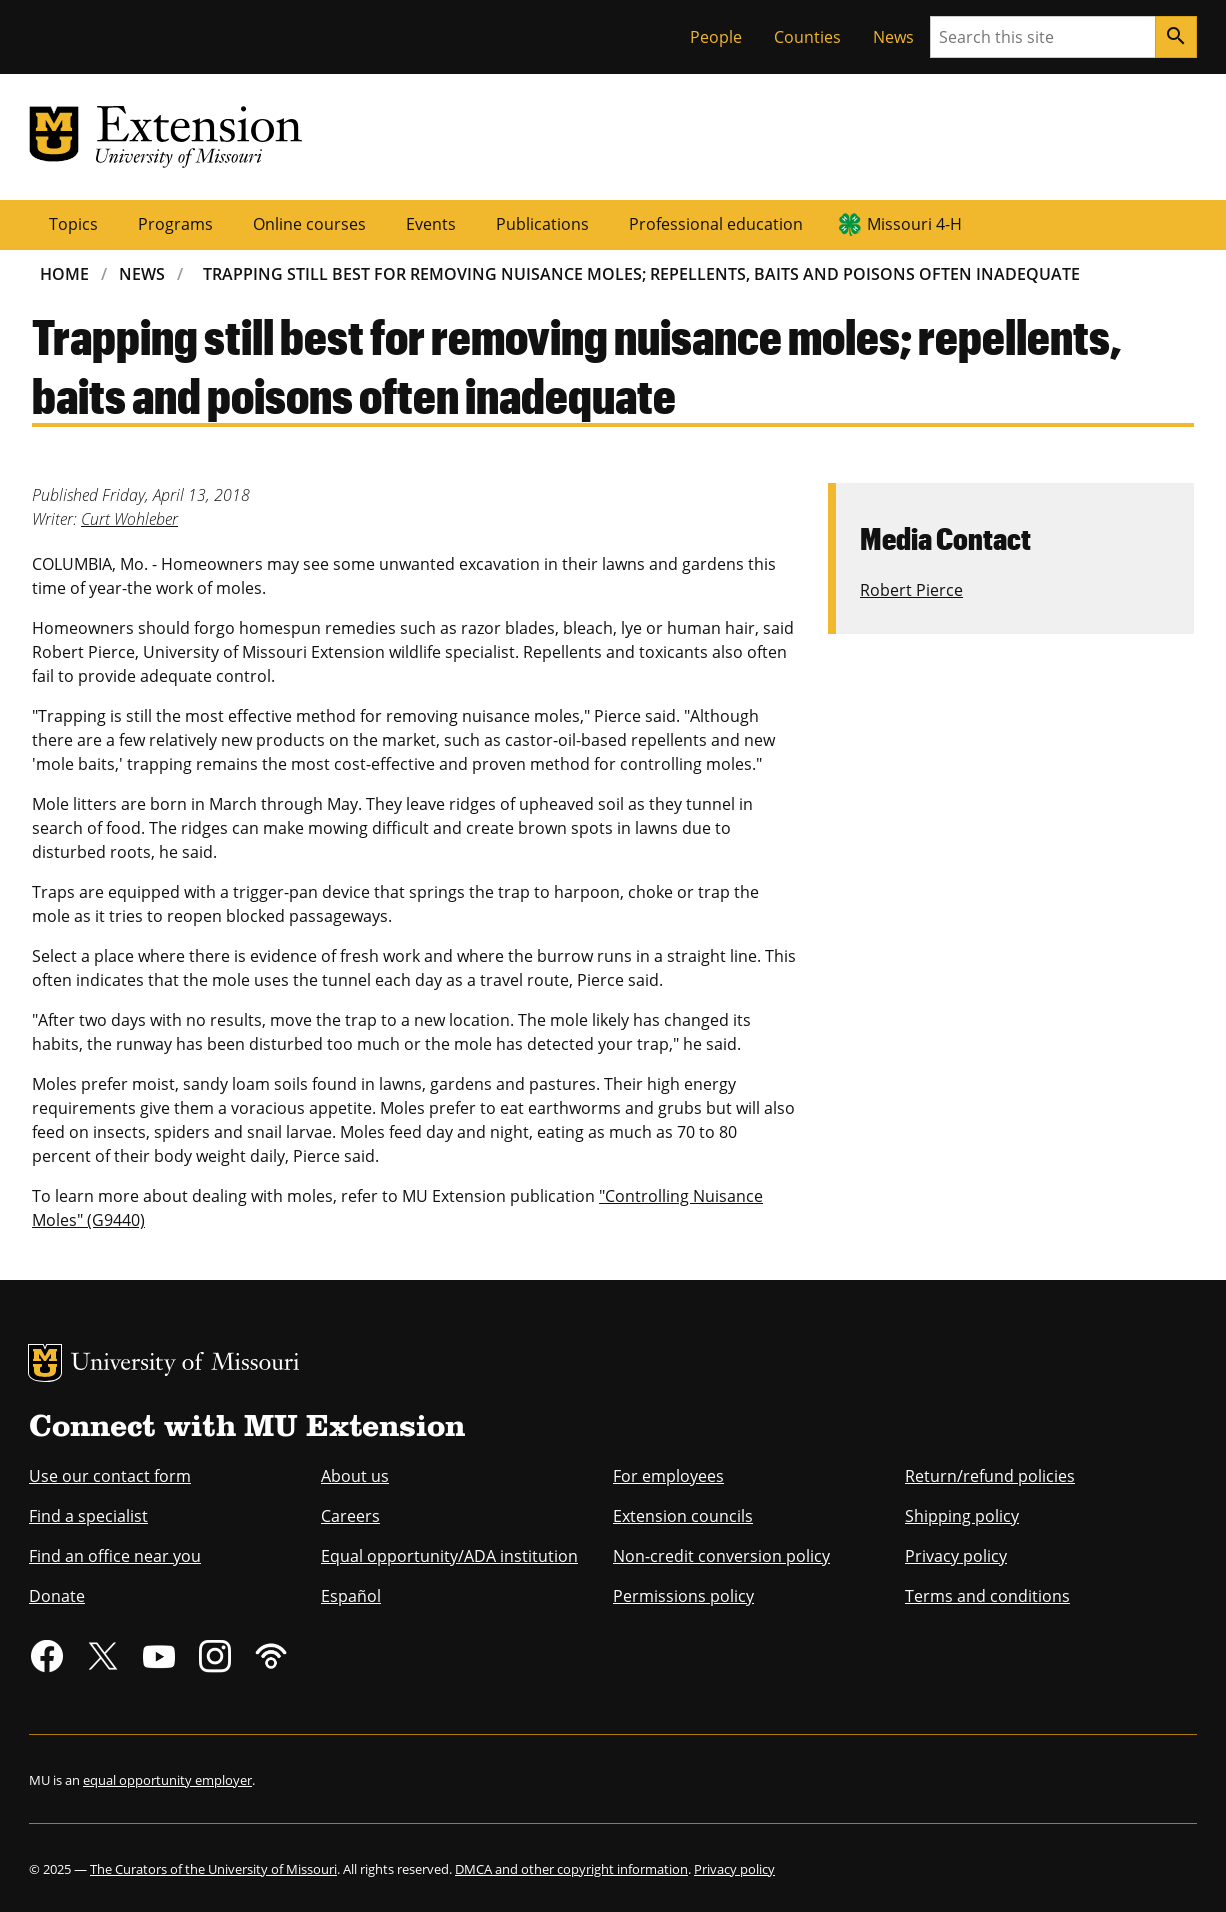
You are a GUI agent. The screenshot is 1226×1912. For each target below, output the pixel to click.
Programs (175, 224)
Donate (57, 1596)
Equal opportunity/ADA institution (449, 1556)
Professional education (716, 224)
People (716, 37)
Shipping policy (962, 1516)
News (893, 37)
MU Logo (45, 1363)
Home (64, 274)
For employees (668, 1476)
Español (351, 1596)
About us (355, 1476)
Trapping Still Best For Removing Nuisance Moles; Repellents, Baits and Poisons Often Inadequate (641, 274)
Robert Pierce (911, 590)
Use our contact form (110, 1476)
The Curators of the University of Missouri (213, 1869)
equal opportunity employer (167, 1780)
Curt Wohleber (129, 519)
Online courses (309, 224)
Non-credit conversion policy (721, 1556)
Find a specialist (88, 1516)
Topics (73, 224)
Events (431, 224)
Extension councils (683, 1516)
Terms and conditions (987, 1596)
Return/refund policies (990, 1476)
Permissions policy (683, 1596)
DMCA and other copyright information (571, 1869)
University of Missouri (185, 1364)
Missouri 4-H (914, 224)
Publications (542, 224)
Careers (350, 1516)
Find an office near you (115, 1556)
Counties (807, 37)
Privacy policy (956, 1556)
